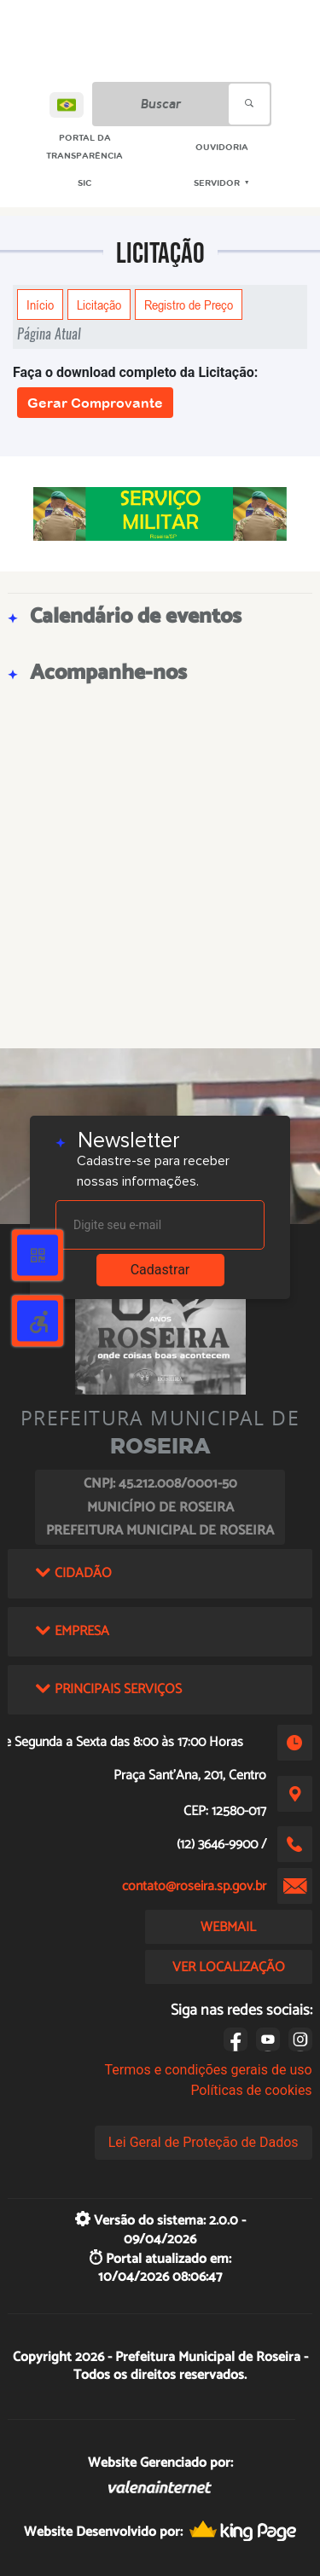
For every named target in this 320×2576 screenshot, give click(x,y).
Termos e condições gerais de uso (208, 2070)
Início (40, 304)
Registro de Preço (188, 304)
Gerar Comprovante (95, 402)
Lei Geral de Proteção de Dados (203, 2142)
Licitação (99, 304)
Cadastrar (160, 1270)
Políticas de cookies (250, 2090)
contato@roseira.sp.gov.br (194, 1886)
